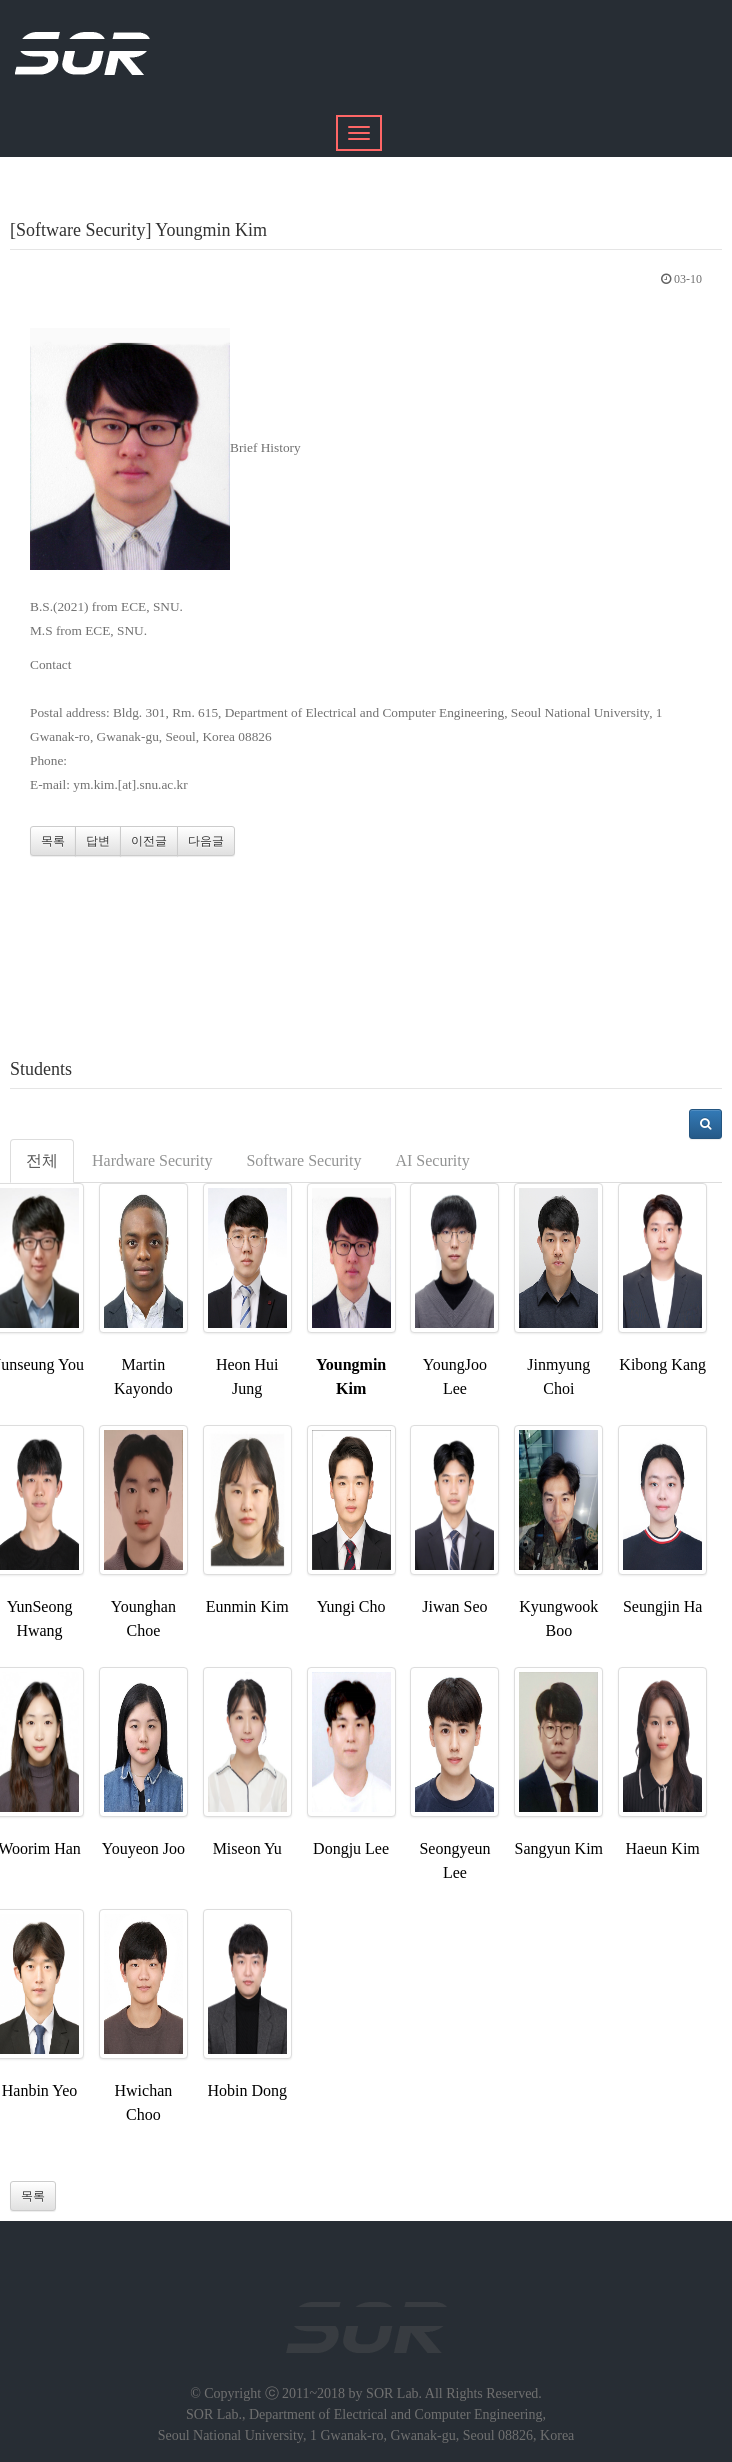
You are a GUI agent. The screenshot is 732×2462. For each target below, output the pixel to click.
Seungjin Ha (663, 1606)
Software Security (303, 1160)
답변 (98, 841)
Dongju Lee (351, 1848)
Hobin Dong (247, 2090)
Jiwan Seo (454, 1606)
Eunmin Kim (247, 1606)
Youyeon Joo (143, 1848)
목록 (53, 841)
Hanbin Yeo (40, 2090)
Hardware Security (152, 1160)
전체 (42, 1160)
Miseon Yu (247, 1848)
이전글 (149, 841)
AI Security (432, 1160)
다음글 (206, 841)
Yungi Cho (351, 1606)
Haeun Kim (663, 1848)
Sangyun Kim (559, 1848)
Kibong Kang (662, 1364)
